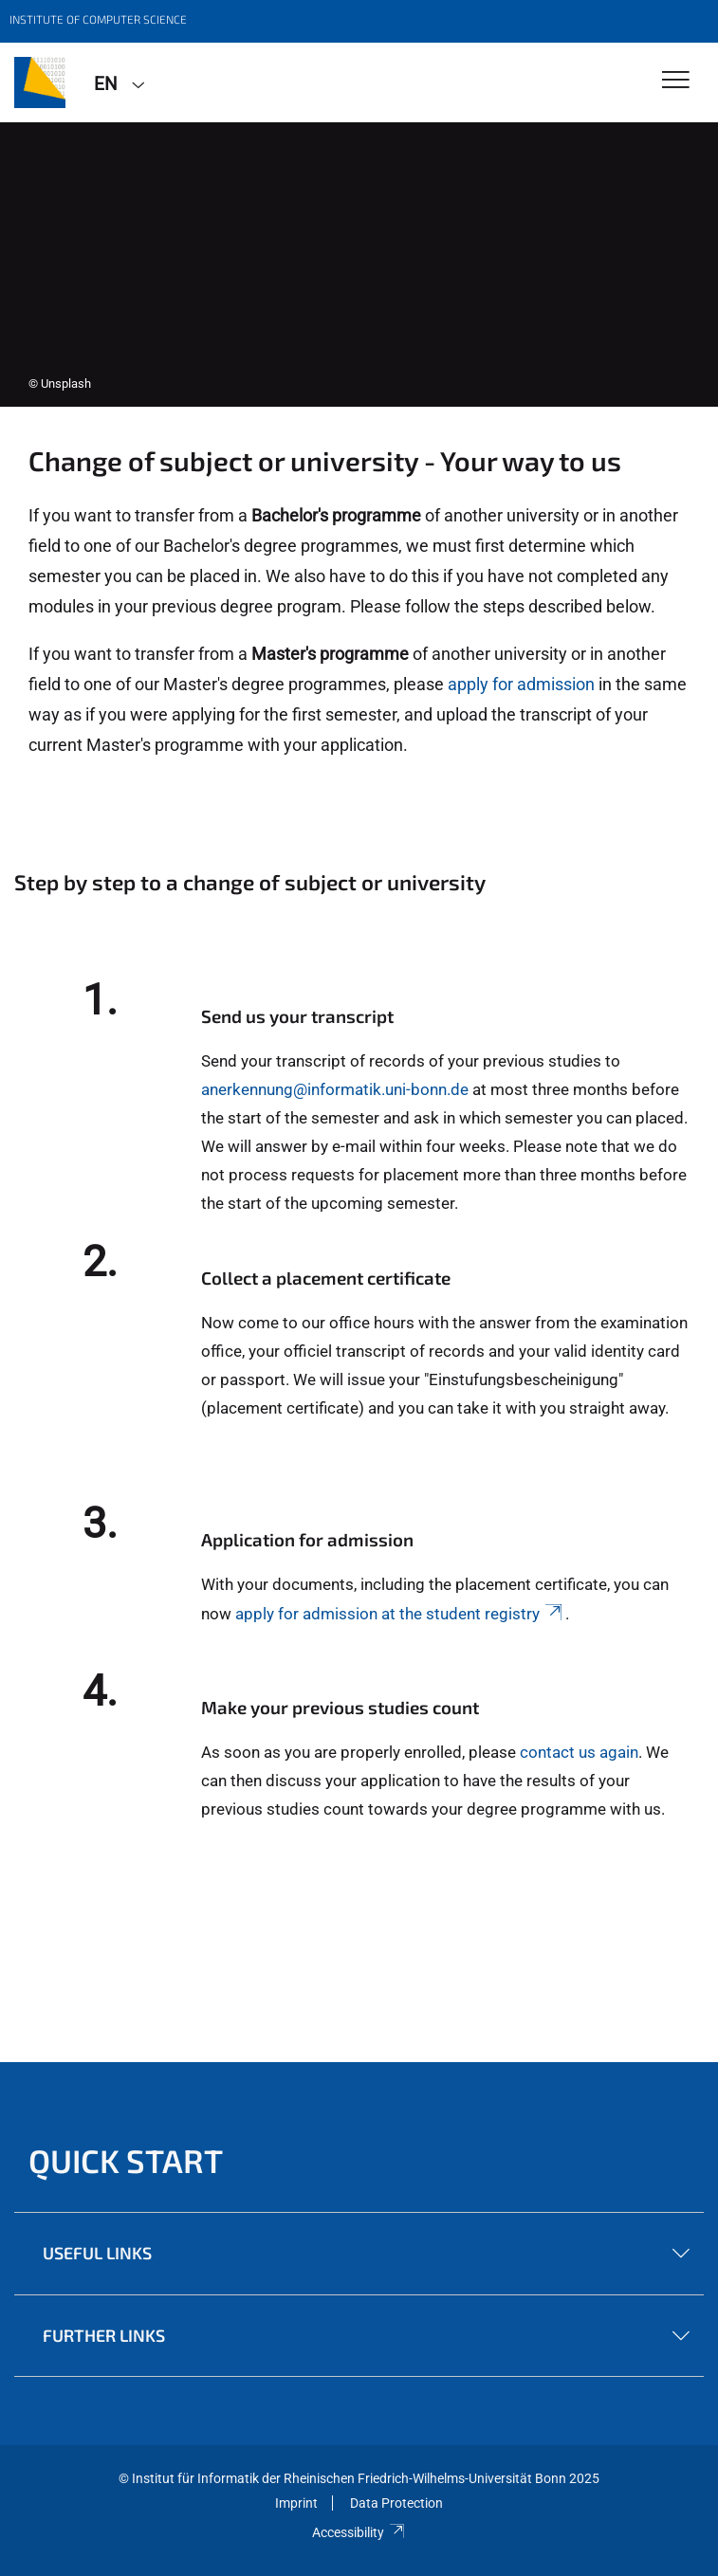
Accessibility (359, 2532)
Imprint (296, 2503)
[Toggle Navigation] (676, 81)
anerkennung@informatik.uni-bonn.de (335, 1089)
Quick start (125, 2160)
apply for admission (521, 684)
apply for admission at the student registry (400, 1613)
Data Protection (396, 2503)
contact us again (579, 1752)
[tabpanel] (359, 264)
